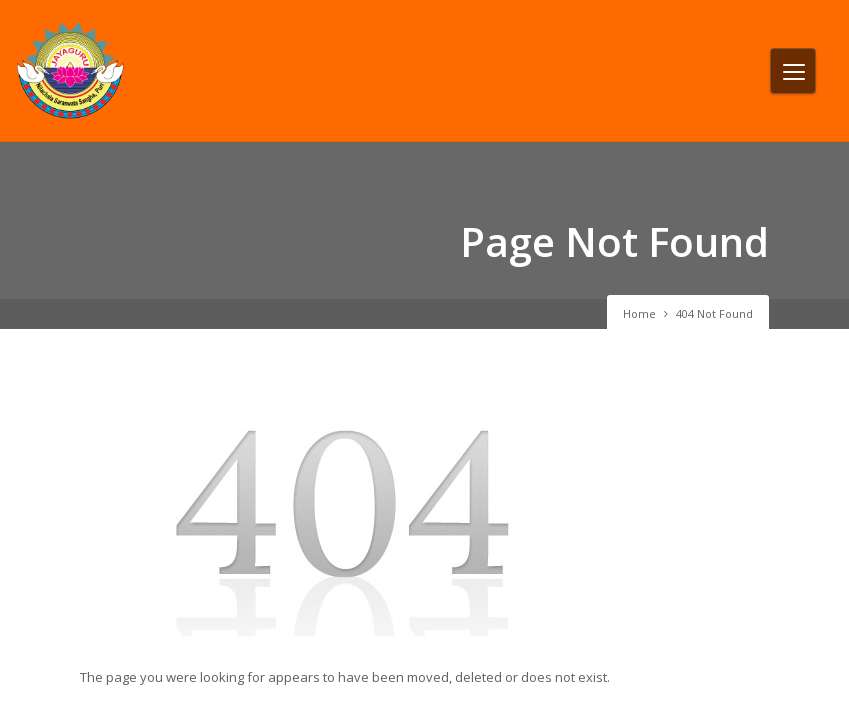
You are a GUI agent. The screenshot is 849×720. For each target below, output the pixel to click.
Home (639, 313)
